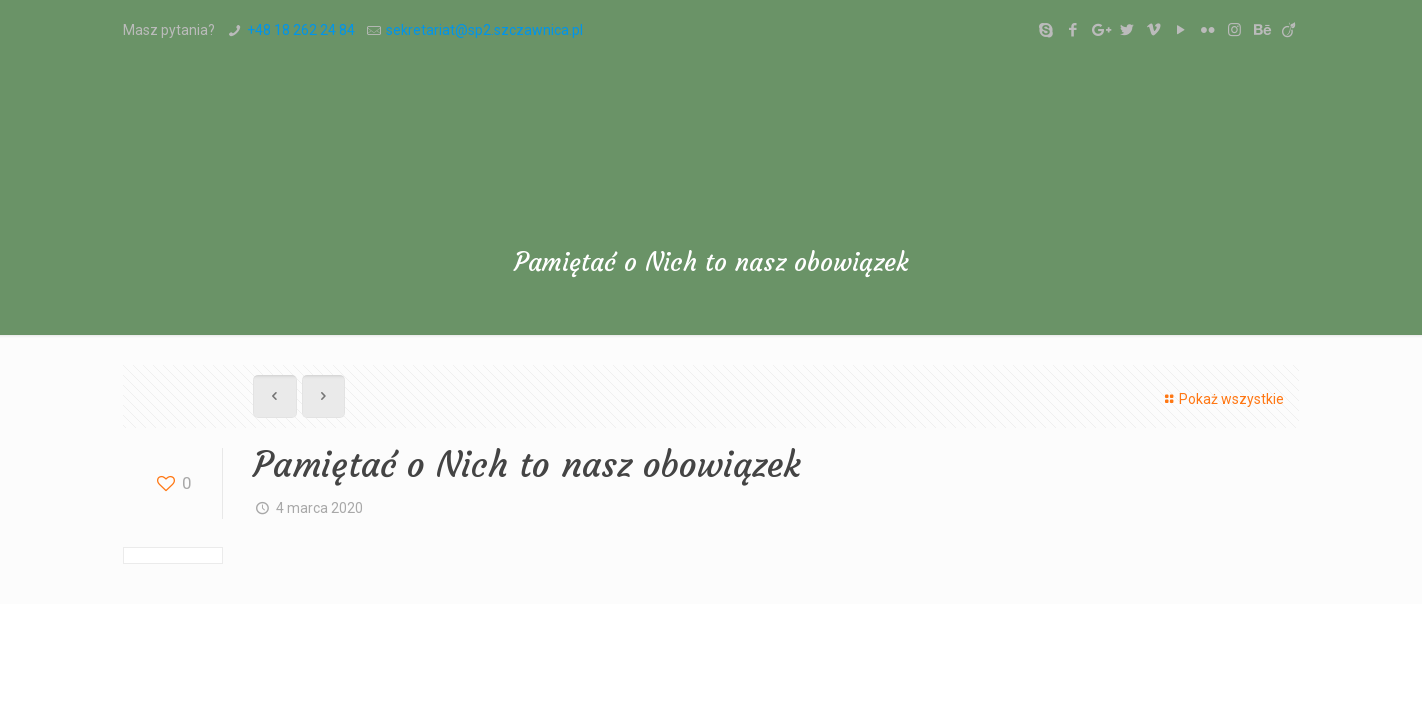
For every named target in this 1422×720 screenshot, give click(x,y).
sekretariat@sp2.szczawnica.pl (484, 30)
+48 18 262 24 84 (301, 30)
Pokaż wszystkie (1221, 399)
